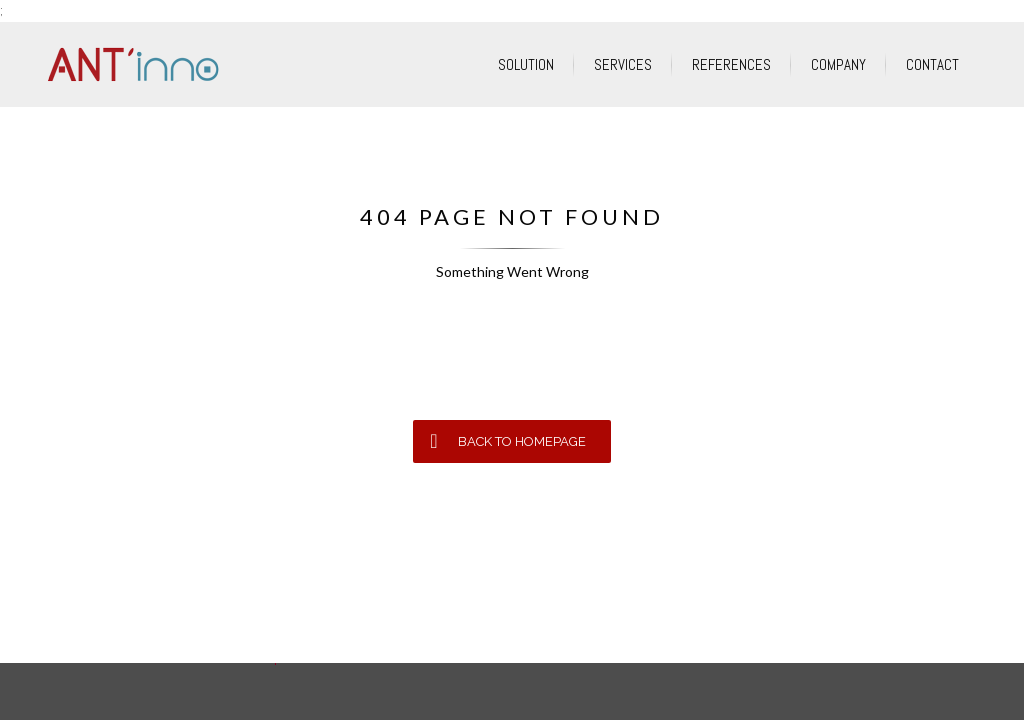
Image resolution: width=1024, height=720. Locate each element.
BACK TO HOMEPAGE (507, 441)
